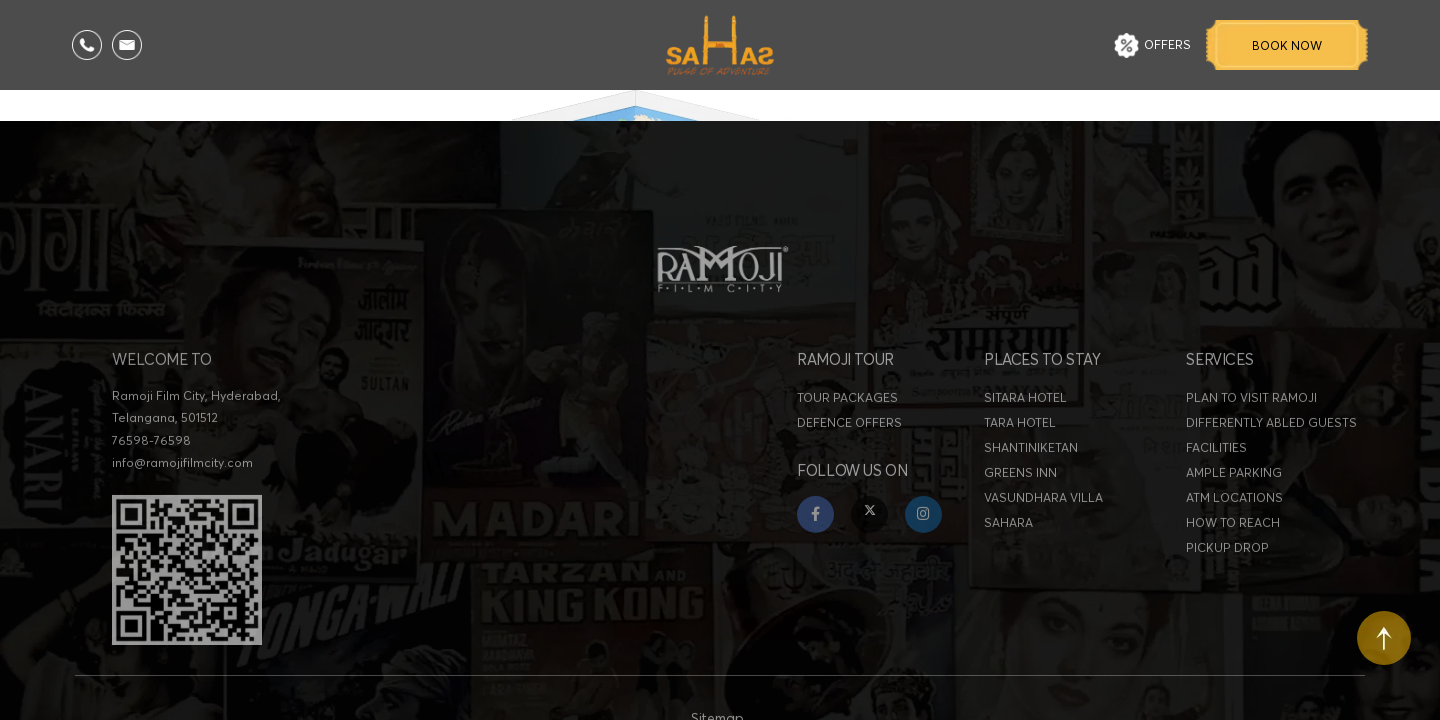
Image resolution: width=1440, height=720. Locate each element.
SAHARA (1008, 539)
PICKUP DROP (1227, 564)
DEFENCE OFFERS (849, 439)
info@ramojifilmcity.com (182, 479)
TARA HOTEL (1020, 439)
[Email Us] (127, 45)
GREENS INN (1020, 489)
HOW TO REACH (1233, 539)
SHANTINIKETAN (1031, 464)
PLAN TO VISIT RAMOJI (1251, 414)
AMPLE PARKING (1234, 489)
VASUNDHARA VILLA (1043, 514)
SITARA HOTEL (1025, 414)
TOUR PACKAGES (847, 414)
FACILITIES (1216, 464)
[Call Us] (87, 45)
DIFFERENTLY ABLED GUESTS (1271, 439)
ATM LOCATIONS (1234, 514)
